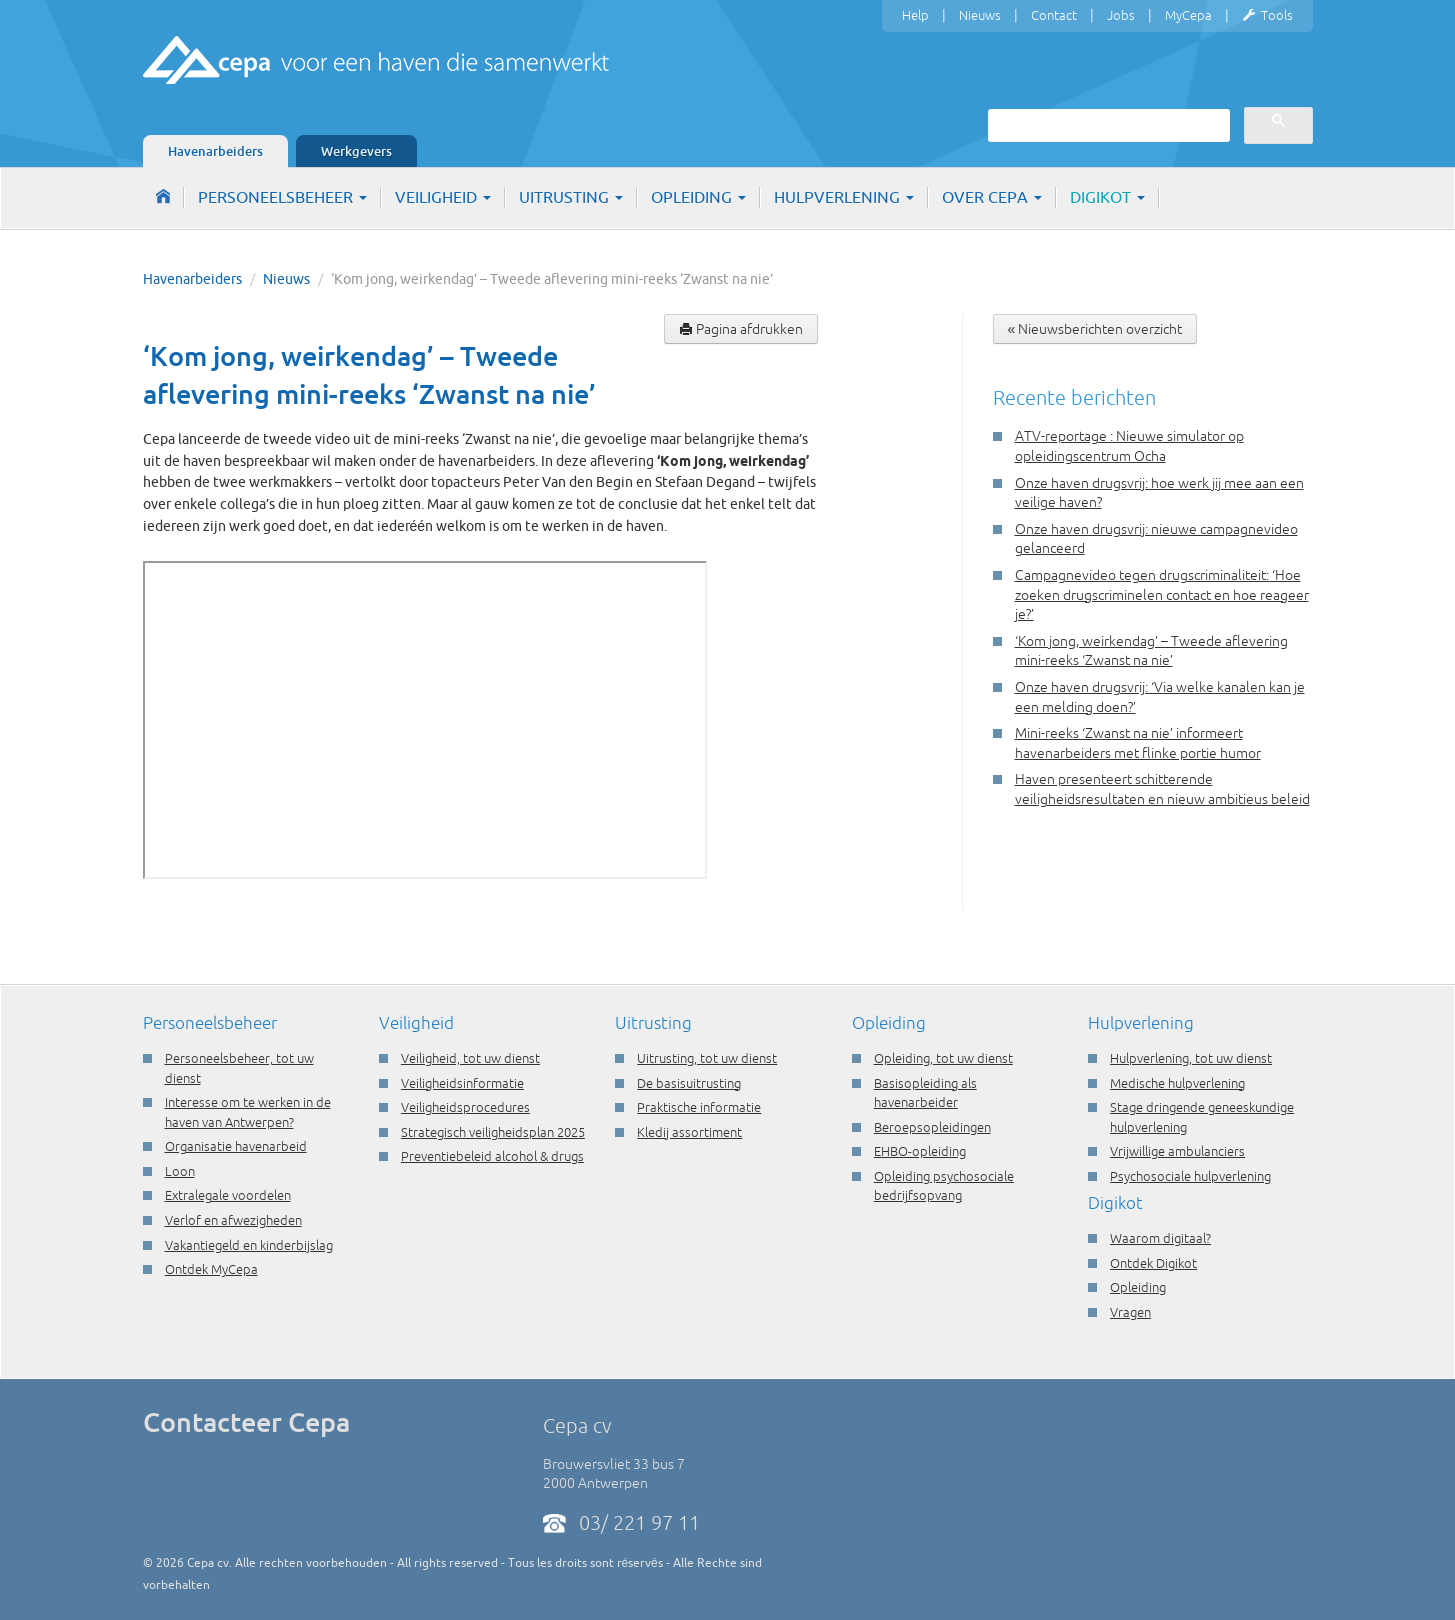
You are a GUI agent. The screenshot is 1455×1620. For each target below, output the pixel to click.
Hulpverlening (844, 197)
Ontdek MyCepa (211, 1269)
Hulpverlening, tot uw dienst (1191, 1058)
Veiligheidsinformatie (462, 1083)
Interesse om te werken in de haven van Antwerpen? (248, 1112)
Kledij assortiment (689, 1132)
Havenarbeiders (215, 151)
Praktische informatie (699, 1107)
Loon (180, 1171)
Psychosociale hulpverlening (1190, 1176)
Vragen (1130, 1312)
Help (915, 15)
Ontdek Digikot (1153, 1263)
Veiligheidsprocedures (465, 1107)
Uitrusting (571, 197)
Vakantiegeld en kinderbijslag (249, 1245)
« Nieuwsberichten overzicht (1095, 329)
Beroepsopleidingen (932, 1127)
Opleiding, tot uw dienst (943, 1058)
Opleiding (698, 197)
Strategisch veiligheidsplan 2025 (493, 1132)
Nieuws (980, 15)
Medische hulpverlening (1177, 1083)
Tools (1267, 16)
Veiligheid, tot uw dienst (470, 1058)
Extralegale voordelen (228, 1195)
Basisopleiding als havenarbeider (925, 1093)
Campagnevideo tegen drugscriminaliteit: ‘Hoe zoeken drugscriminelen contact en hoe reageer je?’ (1162, 594)
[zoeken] (1107, 125)
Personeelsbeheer (282, 197)
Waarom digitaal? (1160, 1238)
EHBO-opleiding (920, 1151)
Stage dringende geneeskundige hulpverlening (1202, 1117)
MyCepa (1188, 15)
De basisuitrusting (689, 1083)
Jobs (1121, 15)
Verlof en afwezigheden (233, 1220)
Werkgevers (356, 151)
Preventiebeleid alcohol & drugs (492, 1156)
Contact (1054, 15)
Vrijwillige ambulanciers (1177, 1151)
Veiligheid (443, 197)
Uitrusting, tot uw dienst (707, 1058)
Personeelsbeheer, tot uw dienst (239, 1068)
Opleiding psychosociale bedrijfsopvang (944, 1186)
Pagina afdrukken (741, 329)
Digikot (1107, 197)
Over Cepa (992, 197)
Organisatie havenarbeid (236, 1146)
